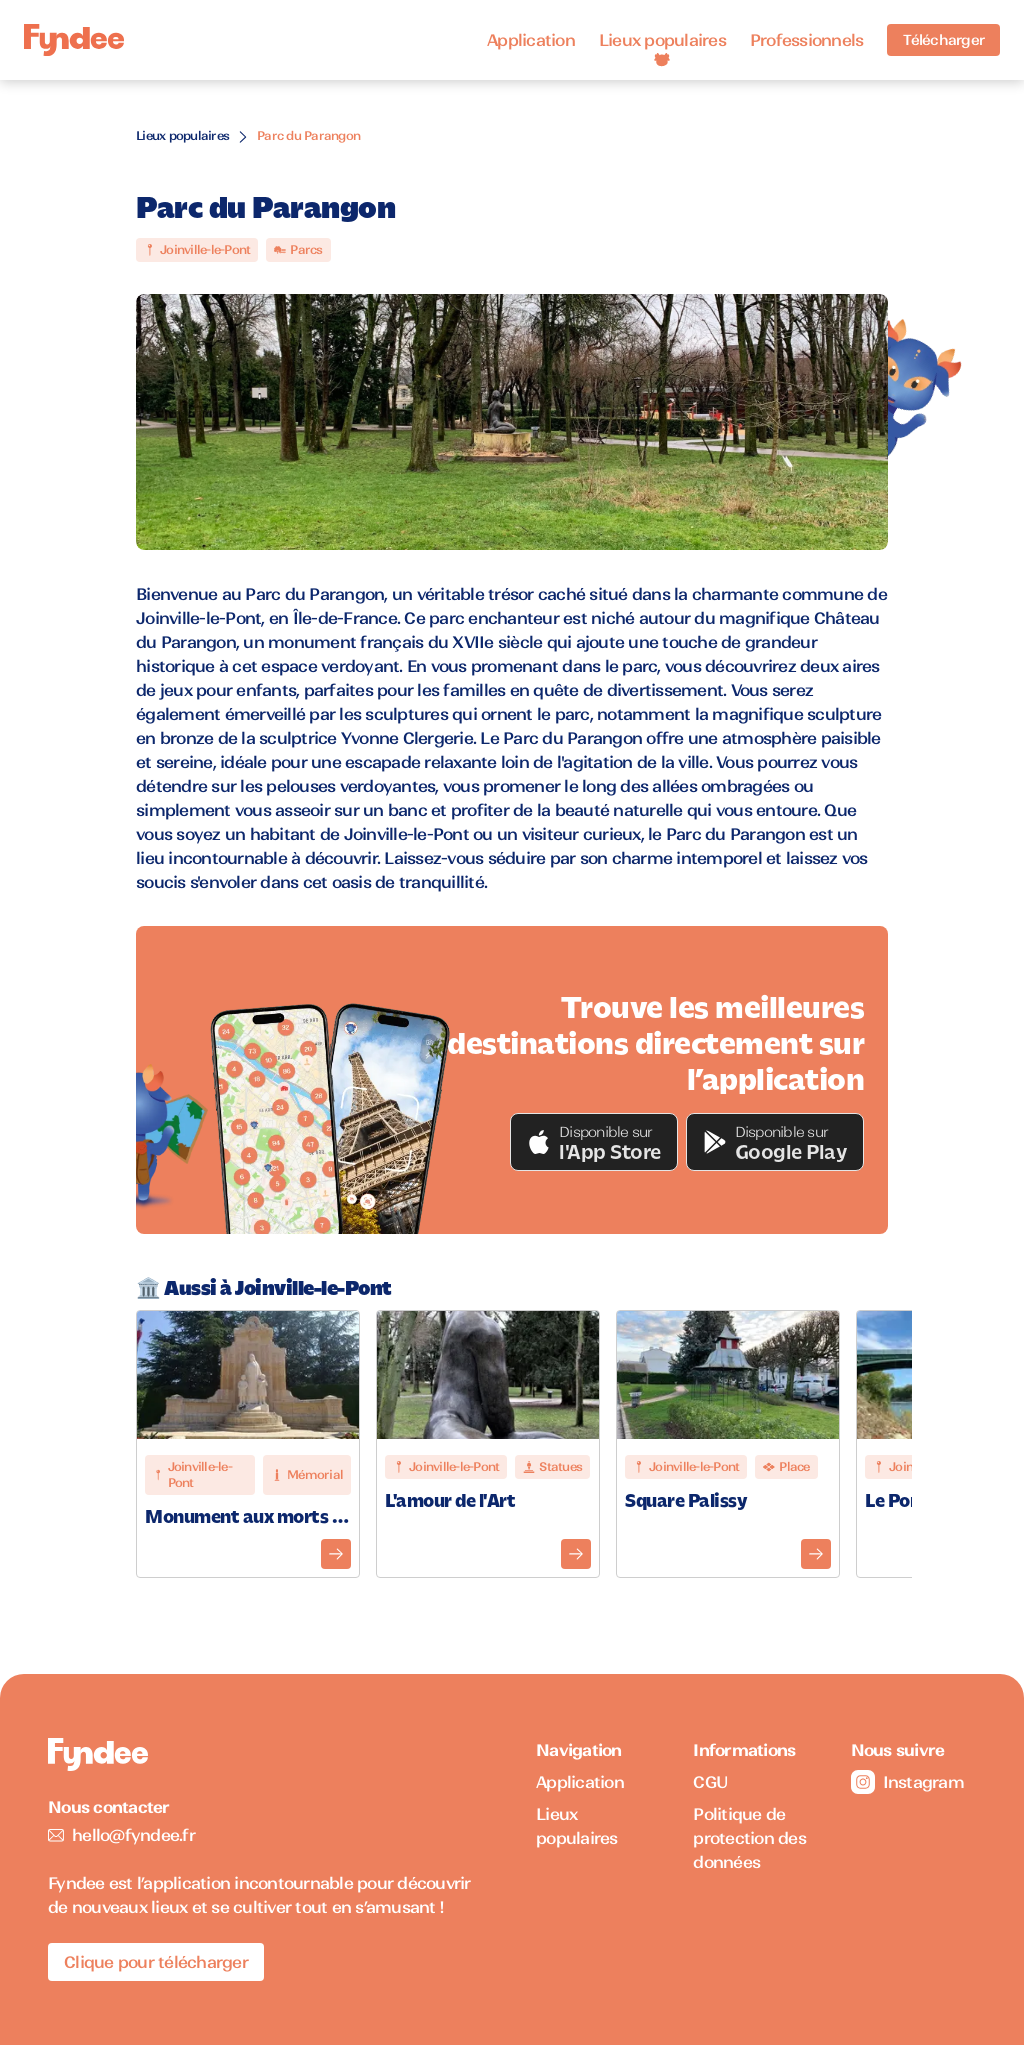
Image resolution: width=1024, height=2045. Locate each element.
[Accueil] (74, 40)
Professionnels (807, 40)
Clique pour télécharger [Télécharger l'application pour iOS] (156, 1962)
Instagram (907, 1782)
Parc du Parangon (308, 135)
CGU (710, 1782)
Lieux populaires (662, 40)
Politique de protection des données (749, 1838)
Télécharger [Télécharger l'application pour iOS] (943, 40)
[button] (594, 1142)
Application (531, 40)
